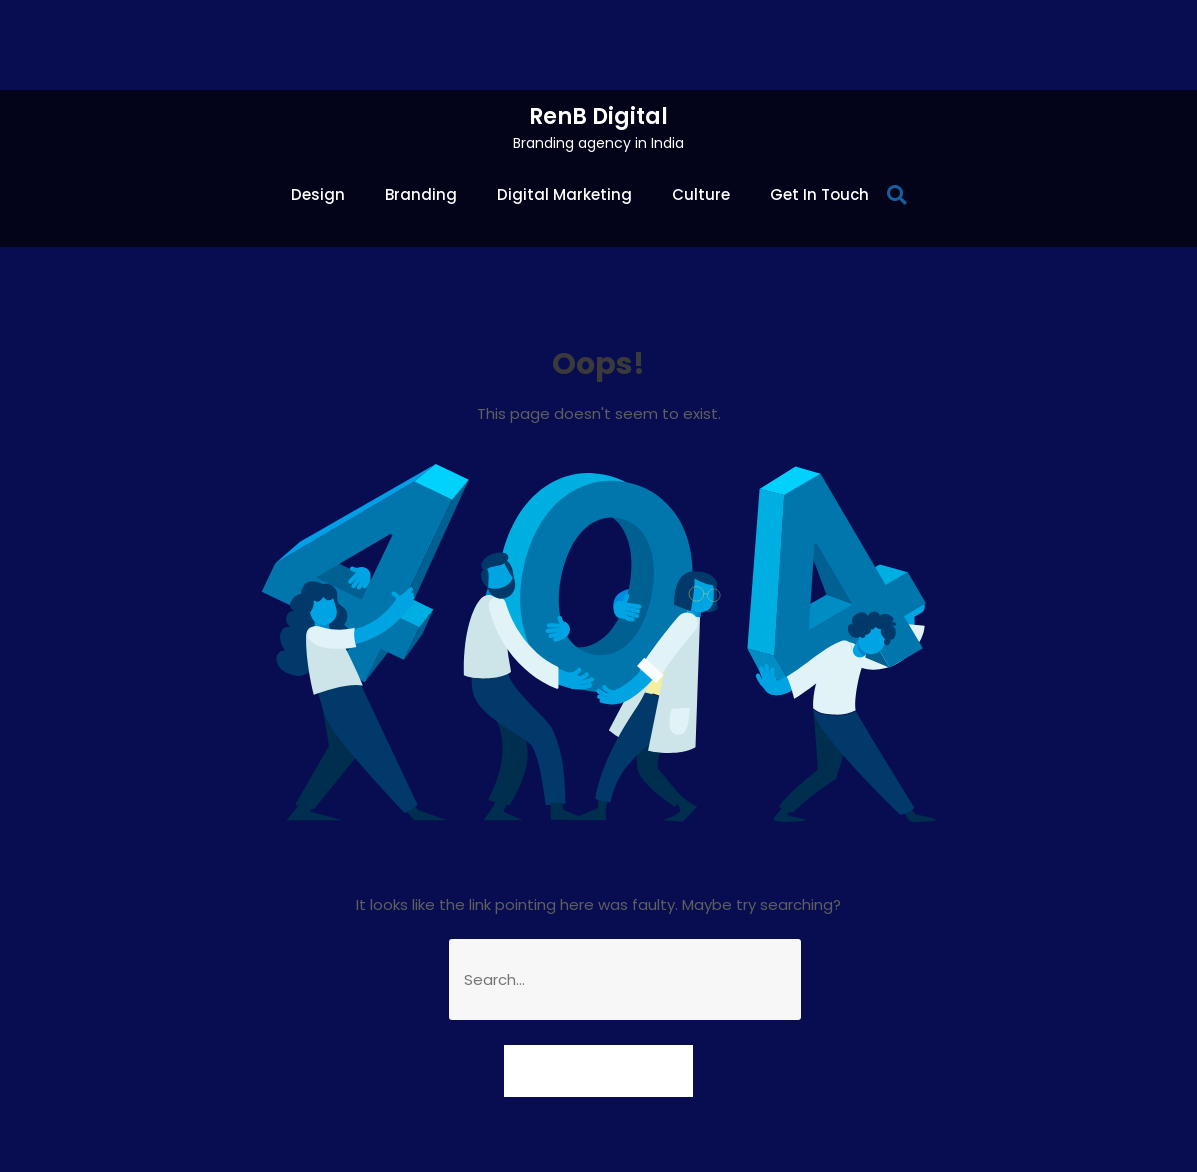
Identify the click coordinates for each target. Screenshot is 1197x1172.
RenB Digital (598, 116)
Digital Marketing (564, 194)
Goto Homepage (599, 1070)
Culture (701, 194)
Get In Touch (819, 194)
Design (318, 194)
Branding (421, 194)
